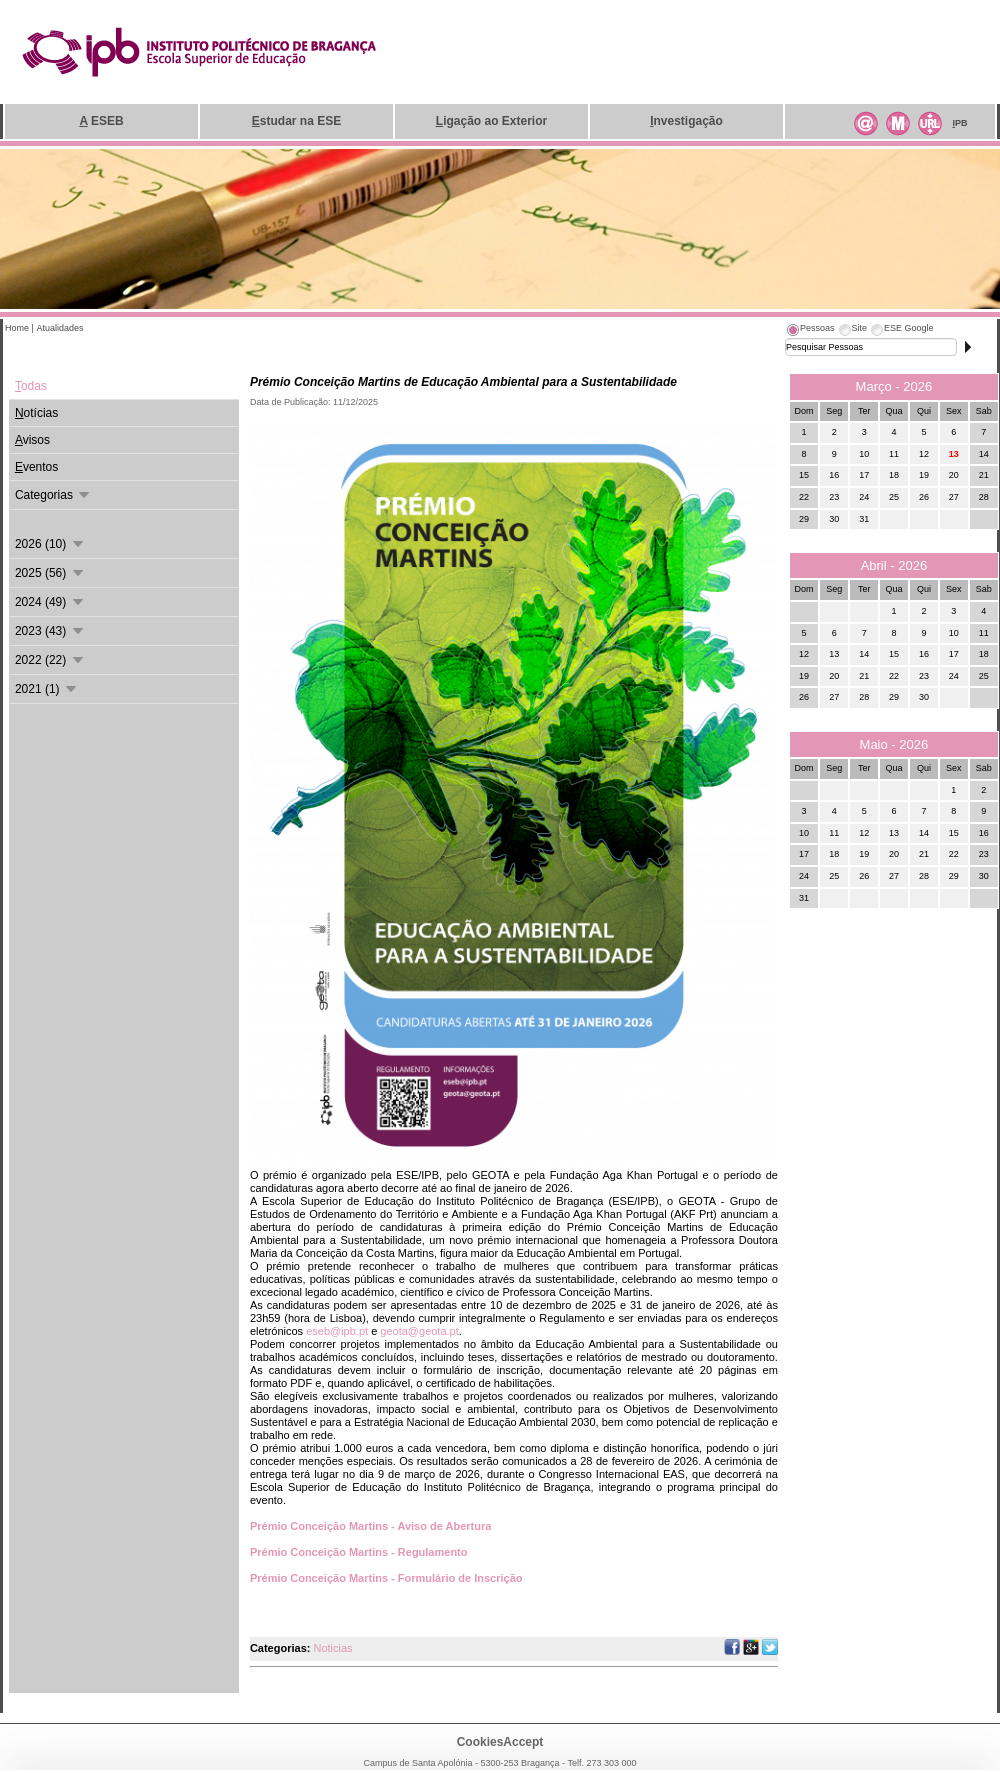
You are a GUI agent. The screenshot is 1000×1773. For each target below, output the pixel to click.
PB (959, 123)
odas (31, 386)
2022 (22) (50, 660)
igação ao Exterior (491, 121)
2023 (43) (50, 631)
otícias (36, 413)
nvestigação (686, 121)
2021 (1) (47, 689)
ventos (36, 467)
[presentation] (810, 331)
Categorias (53, 495)
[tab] (810, 331)
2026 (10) (50, 544)
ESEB (101, 121)
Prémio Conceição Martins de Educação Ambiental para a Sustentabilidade (463, 382)
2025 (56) (50, 573)
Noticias (332, 1648)
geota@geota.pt (419, 1331)
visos (32, 440)
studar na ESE (296, 121)
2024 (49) (50, 602)
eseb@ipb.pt (337, 1331)
